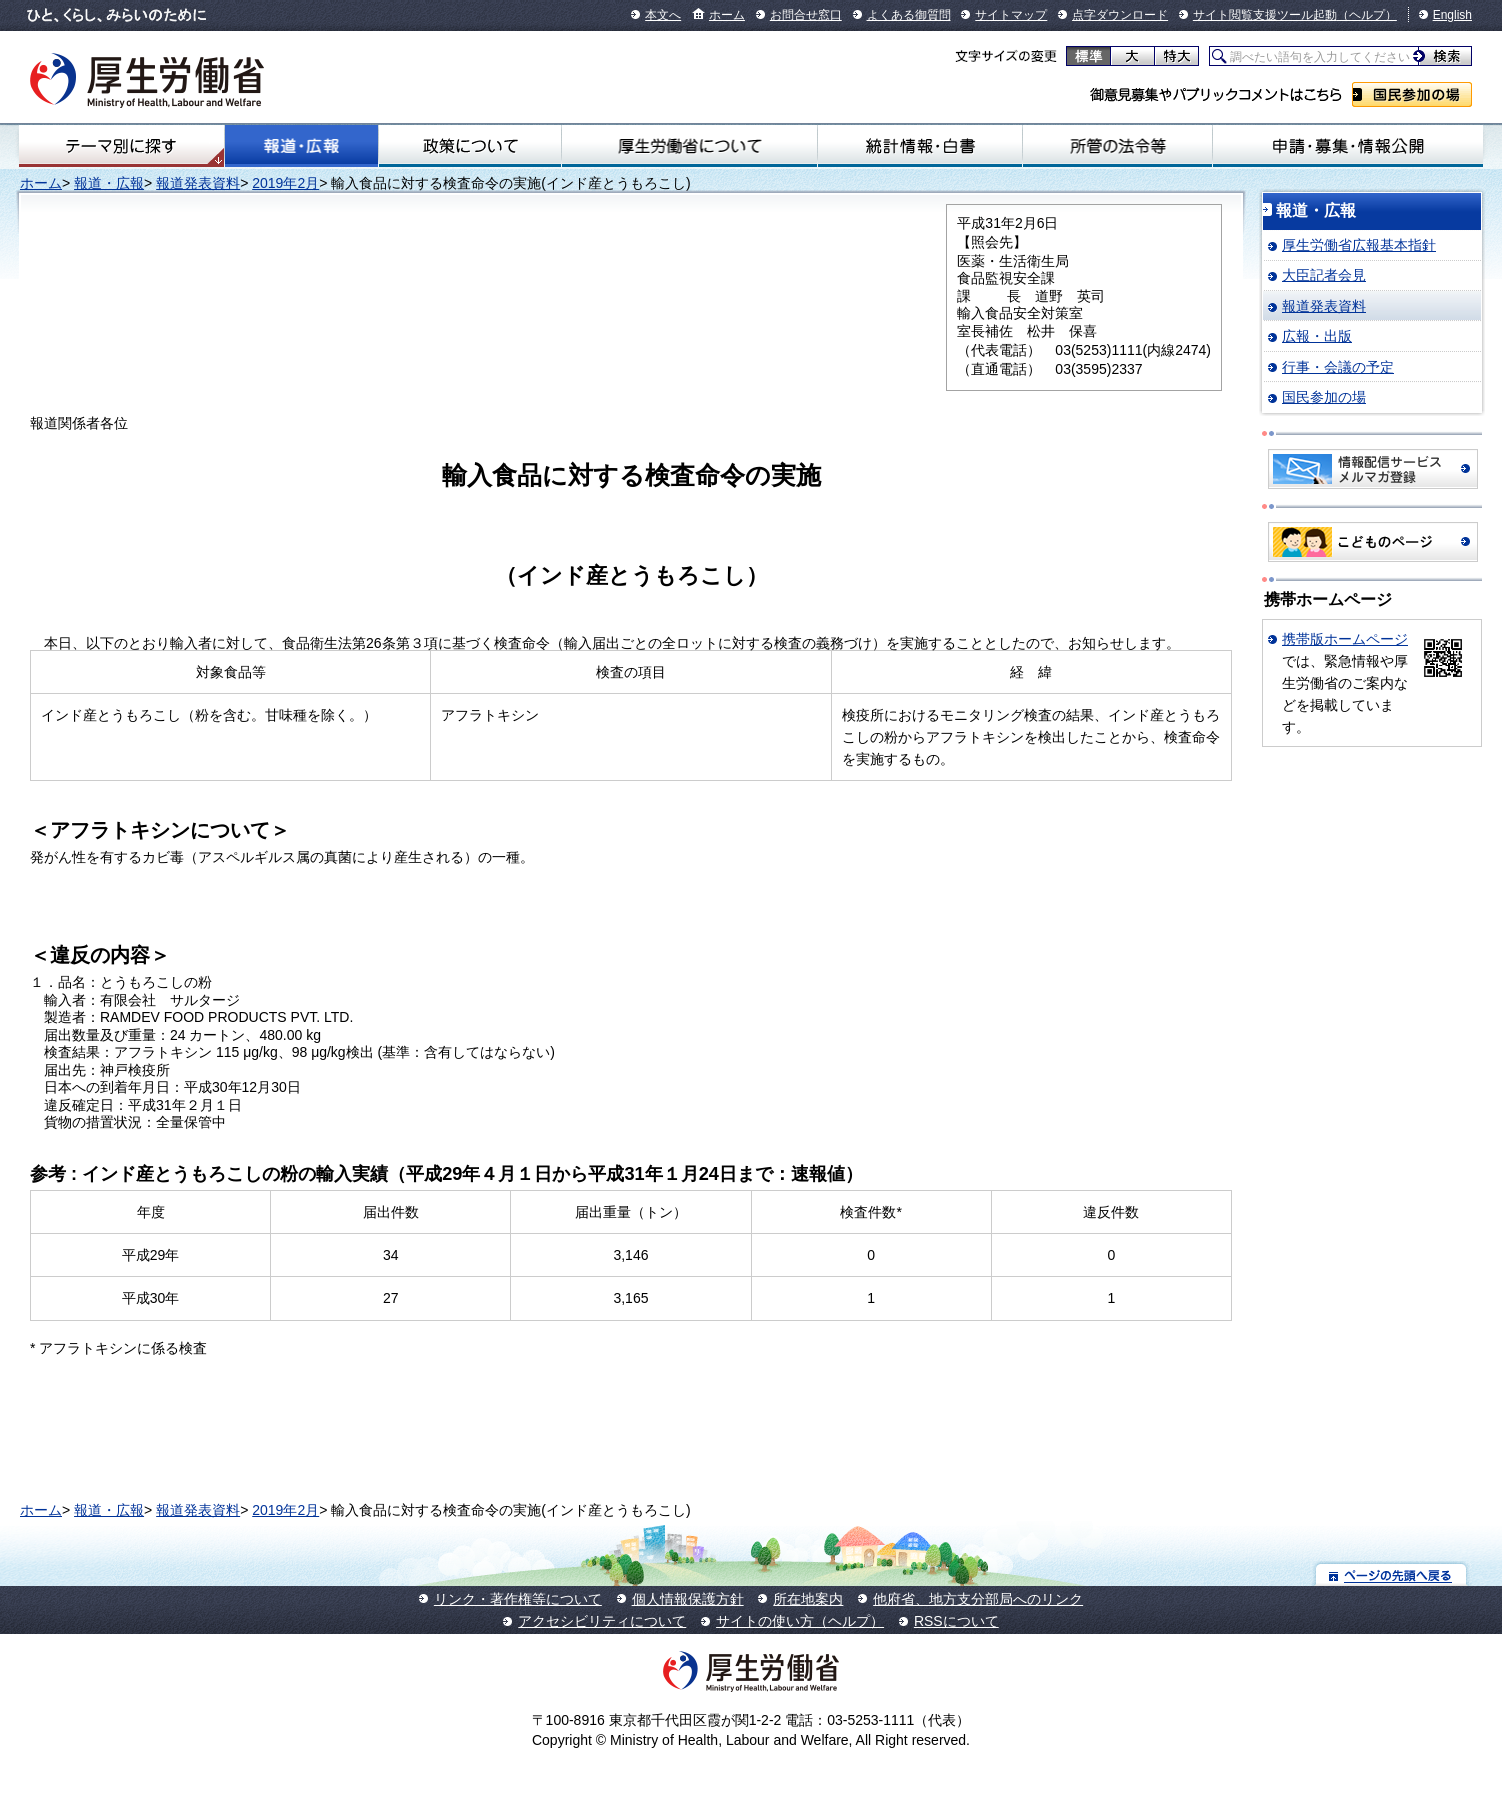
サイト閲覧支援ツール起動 (1265, 15)
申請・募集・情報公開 (1348, 146)
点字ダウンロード (1120, 15)
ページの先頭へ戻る (1391, 1574)
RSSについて (956, 1621)
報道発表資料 (198, 183)
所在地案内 (808, 1599)
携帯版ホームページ (1345, 639)
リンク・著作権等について (518, 1599)
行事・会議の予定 (1338, 367)
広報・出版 (1317, 336)
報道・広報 (301, 146)
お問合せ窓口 (806, 15)
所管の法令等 (1117, 146)
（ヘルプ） (1367, 15)
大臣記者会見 (1324, 275)
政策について (470, 146)
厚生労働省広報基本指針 (1359, 245)
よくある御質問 (909, 15)
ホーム (727, 15)
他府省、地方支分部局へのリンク (978, 1599)
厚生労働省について (689, 146)
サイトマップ (1011, 15)
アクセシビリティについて (602, 1621)
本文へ (663, 15)
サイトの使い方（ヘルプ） (800, 1621)
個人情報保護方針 (688, 1599)
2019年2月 (285, 183)
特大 (1176, 56)
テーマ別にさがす (121, 146)
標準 (1088, 56)
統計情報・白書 (920, 146)
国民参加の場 (1412, 94)
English (1452, 15)
